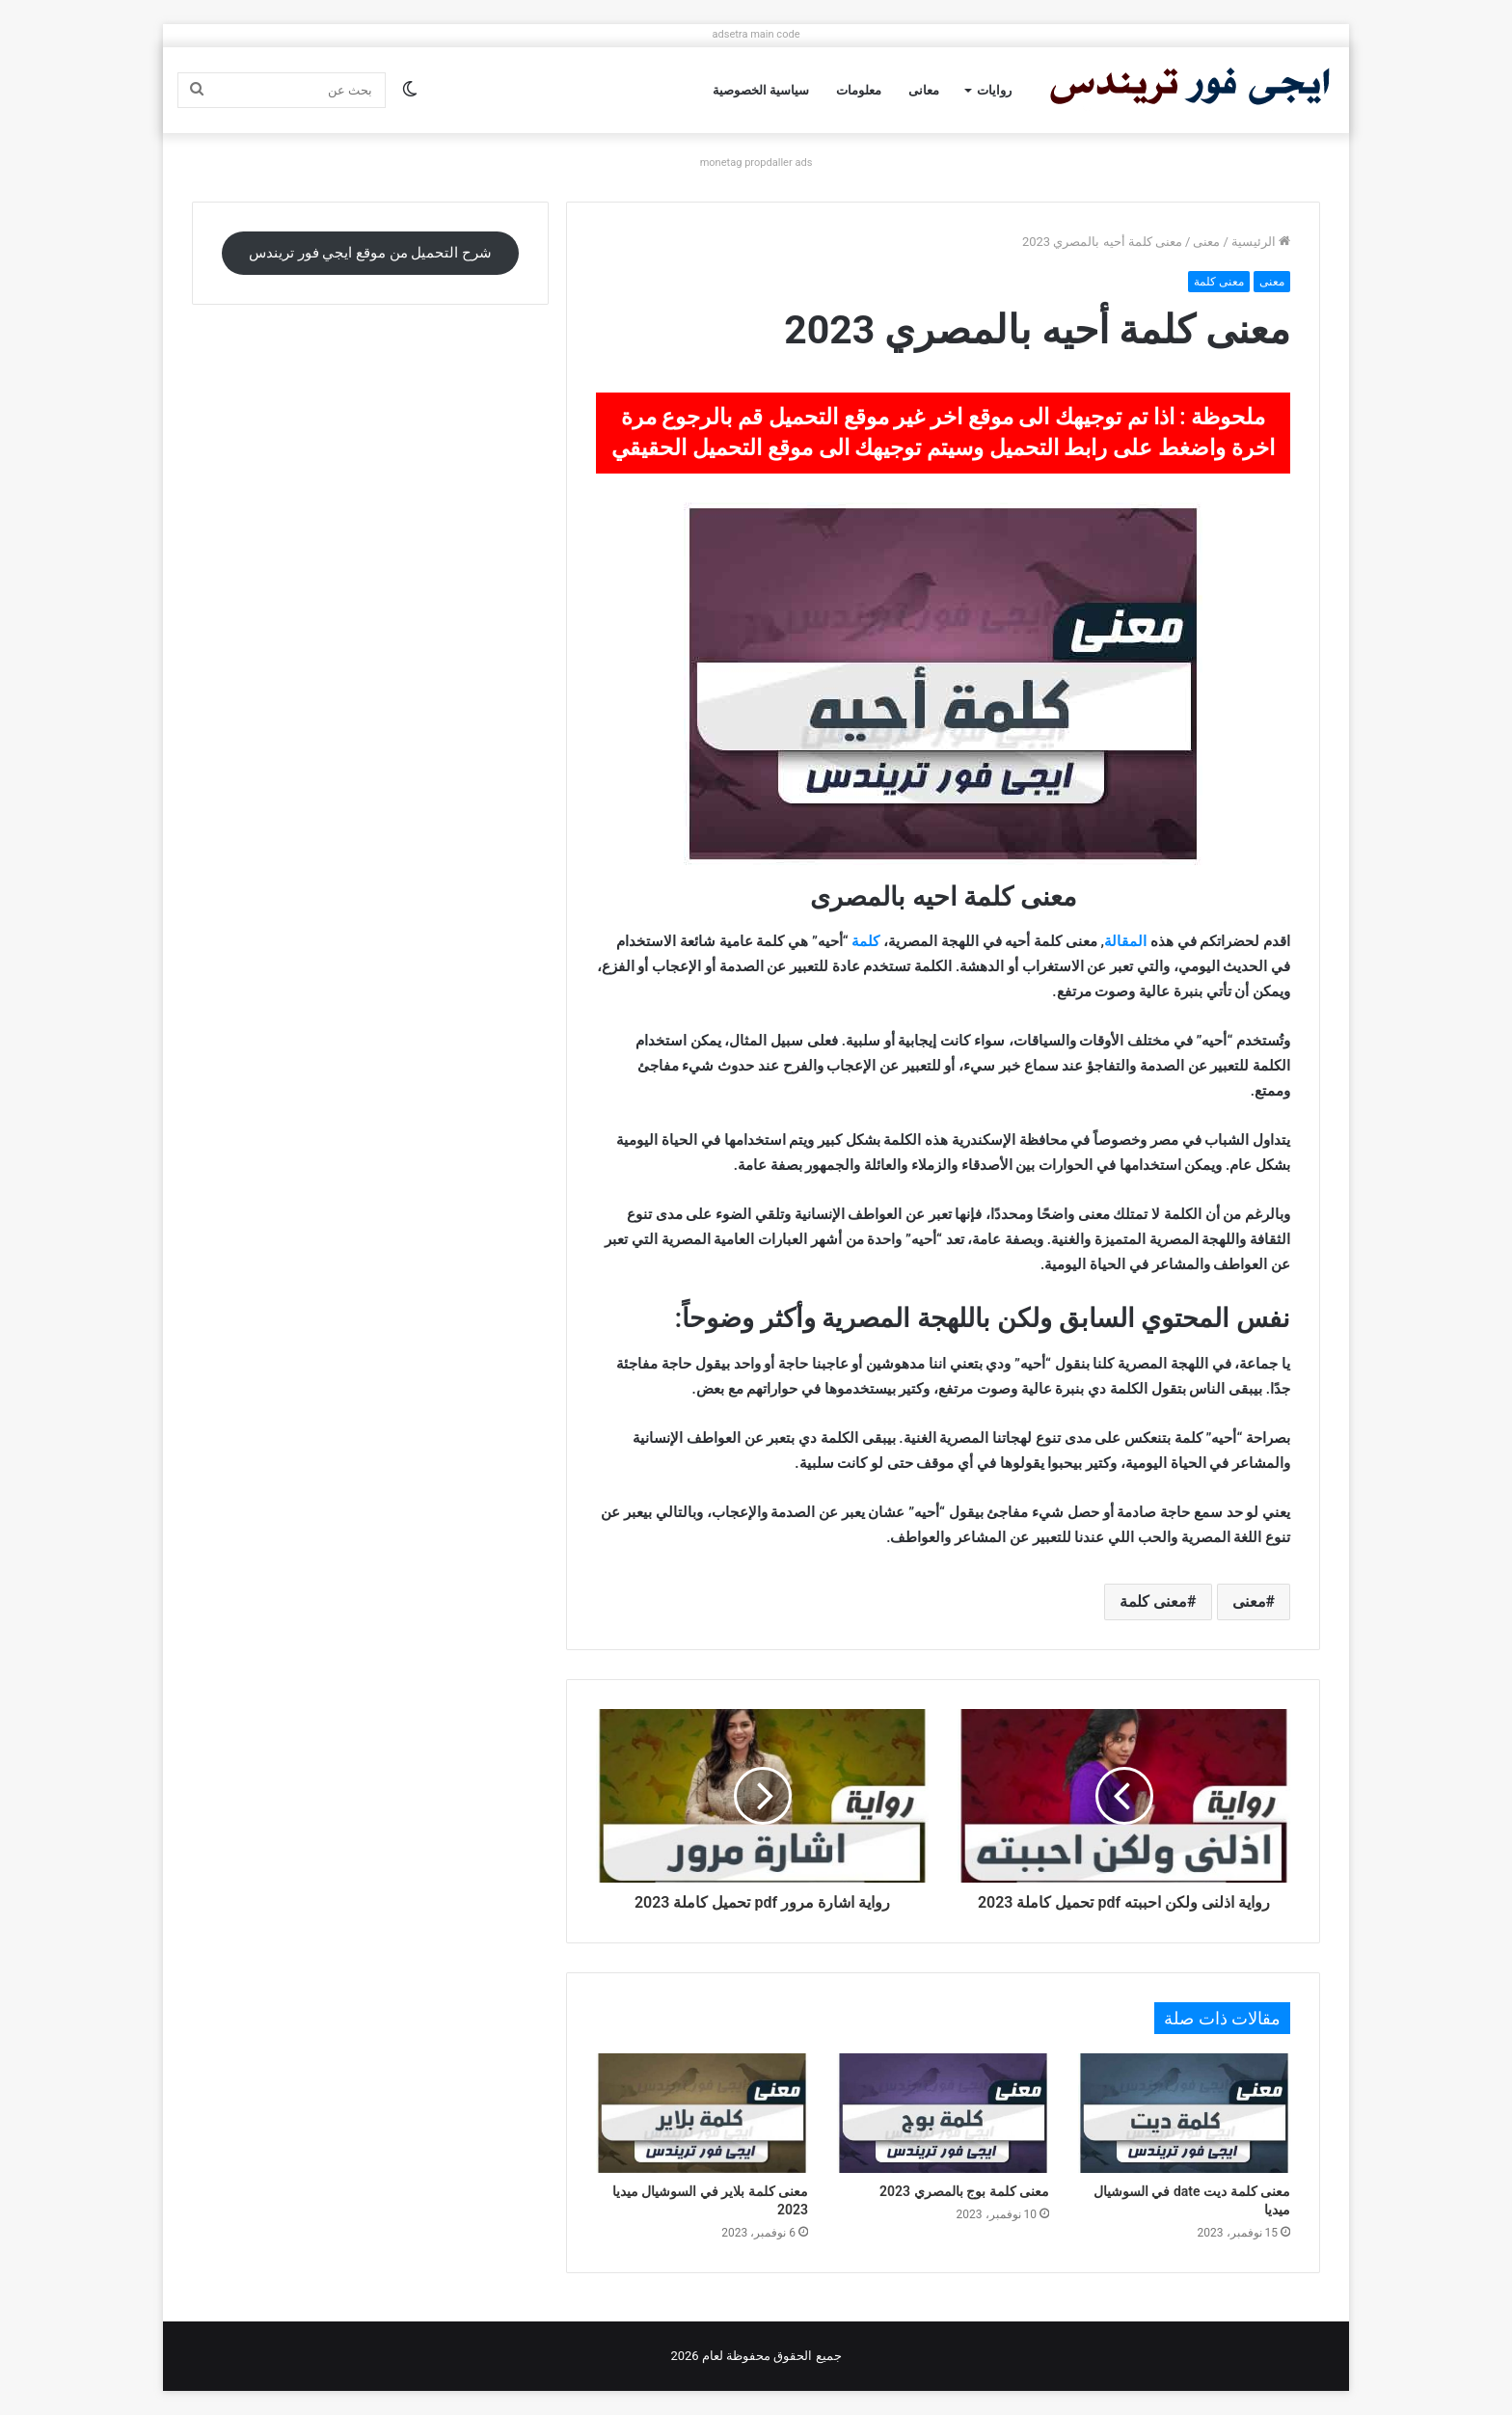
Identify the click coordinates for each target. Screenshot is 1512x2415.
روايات (994, 90)
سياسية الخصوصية (761, 90)
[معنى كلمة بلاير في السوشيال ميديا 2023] (702, 2113)
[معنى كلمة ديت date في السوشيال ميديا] (1184, 2113)
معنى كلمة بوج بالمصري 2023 (964, 2191)
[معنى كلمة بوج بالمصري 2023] (943, 2113)
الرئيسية (1260, 241)
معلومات (858, 90)
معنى (1206, 241)
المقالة (1125, 941)
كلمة (865, 941)
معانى (923, 90)
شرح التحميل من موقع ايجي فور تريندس (370, 252)
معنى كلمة (1219, 281)
